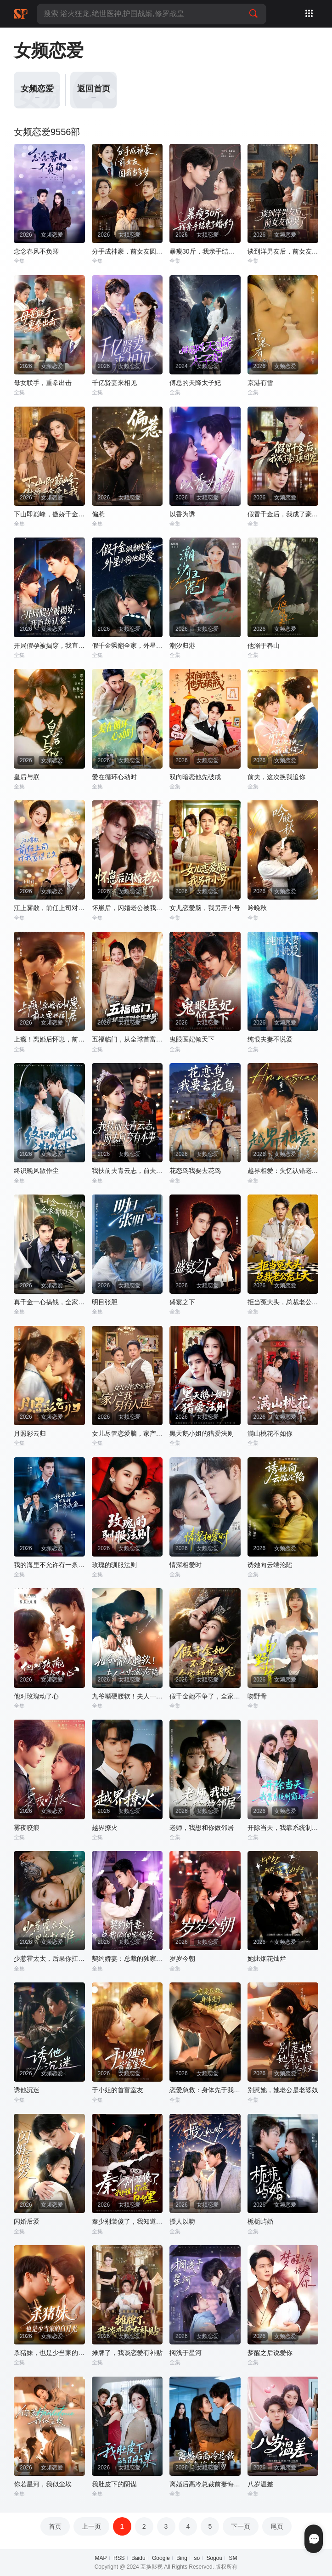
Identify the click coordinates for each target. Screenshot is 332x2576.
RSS (119, 2558)
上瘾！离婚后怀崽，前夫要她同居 (49, 1039)
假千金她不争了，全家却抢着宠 (205, 1696)
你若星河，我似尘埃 (43, 2484)
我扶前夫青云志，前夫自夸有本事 (127, 1170)
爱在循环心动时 (114, 777)
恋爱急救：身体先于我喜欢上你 (205, 2090)
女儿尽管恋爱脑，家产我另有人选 (127, 1433)
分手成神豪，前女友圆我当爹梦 (127, 251)
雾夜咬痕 (26, 1827)
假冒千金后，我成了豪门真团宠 (283, 514)
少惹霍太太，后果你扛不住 (49, 1958)
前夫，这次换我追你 (276, 777)
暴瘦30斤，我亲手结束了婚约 (205, 251)
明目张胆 (105, 1302)
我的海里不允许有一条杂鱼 (49, 1564)
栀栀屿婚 (260, 2221)
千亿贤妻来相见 (114, 382)
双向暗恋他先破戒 (195, 777)
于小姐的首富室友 (117, 2090)
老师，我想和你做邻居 (201, 1827)
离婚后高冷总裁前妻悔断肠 (205, 2484)
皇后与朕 (26, 777)
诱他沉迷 (26, 2090)
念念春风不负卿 (36, 251)
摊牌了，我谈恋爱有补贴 (127, 2352)
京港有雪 (260, 382)
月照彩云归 (30, 1433)
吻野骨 (257, 1696)
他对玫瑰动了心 (36, 1696)
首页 (55, 2526)
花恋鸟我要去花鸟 (195, 1170)
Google (161, 2558)
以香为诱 (182, 514)
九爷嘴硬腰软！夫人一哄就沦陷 (127, 1696)
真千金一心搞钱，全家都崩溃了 (49, 1302)
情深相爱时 (185, 1564)
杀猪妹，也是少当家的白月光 (49, 2352)
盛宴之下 (182, 1302)
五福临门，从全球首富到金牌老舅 (127, 1039)
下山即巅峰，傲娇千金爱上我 (49, 514)
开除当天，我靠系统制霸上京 (283, 1827)
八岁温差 (260, 2484)
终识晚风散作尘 (36, 1170)
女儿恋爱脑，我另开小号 (204, 908)
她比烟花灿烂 (267, 1958)
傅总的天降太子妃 (195, 382)
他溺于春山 (264, 645)
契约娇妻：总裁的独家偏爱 (127, 1958)
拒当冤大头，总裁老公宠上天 (283, 1302)
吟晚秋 (257, 908)
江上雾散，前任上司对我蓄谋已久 (49, 908)
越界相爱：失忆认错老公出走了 (283, 1170)
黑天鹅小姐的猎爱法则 (201, 1433)
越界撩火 (105, 1827)
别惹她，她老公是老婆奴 (283, 2090)
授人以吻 (182, 2221)
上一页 (91, 2526)
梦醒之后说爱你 (270, 2352)
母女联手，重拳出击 (43, 382)
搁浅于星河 (185, 2352)
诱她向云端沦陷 (270, 1564)
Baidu (138, 2558)
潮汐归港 (182, 645)
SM (233, 2558)
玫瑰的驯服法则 (114, 1564)
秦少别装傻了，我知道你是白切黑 (127, 2221)
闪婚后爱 (26, 2221)
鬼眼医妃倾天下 (191, 1039)
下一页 (240, 2526)
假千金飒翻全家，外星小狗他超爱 (127, 645)
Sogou (214, 2558)
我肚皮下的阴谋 (114, 2484)
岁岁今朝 (182, 1958)
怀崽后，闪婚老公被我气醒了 (127, 908)
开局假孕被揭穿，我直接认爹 (49, 645)
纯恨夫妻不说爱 (270, 1039)
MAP (101, 2558)
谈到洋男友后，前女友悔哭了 (283, 251)
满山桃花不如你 (270, 1433)
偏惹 (98, 514)
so (197, 2558)
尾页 (276, 2526)
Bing (181, 2558)
